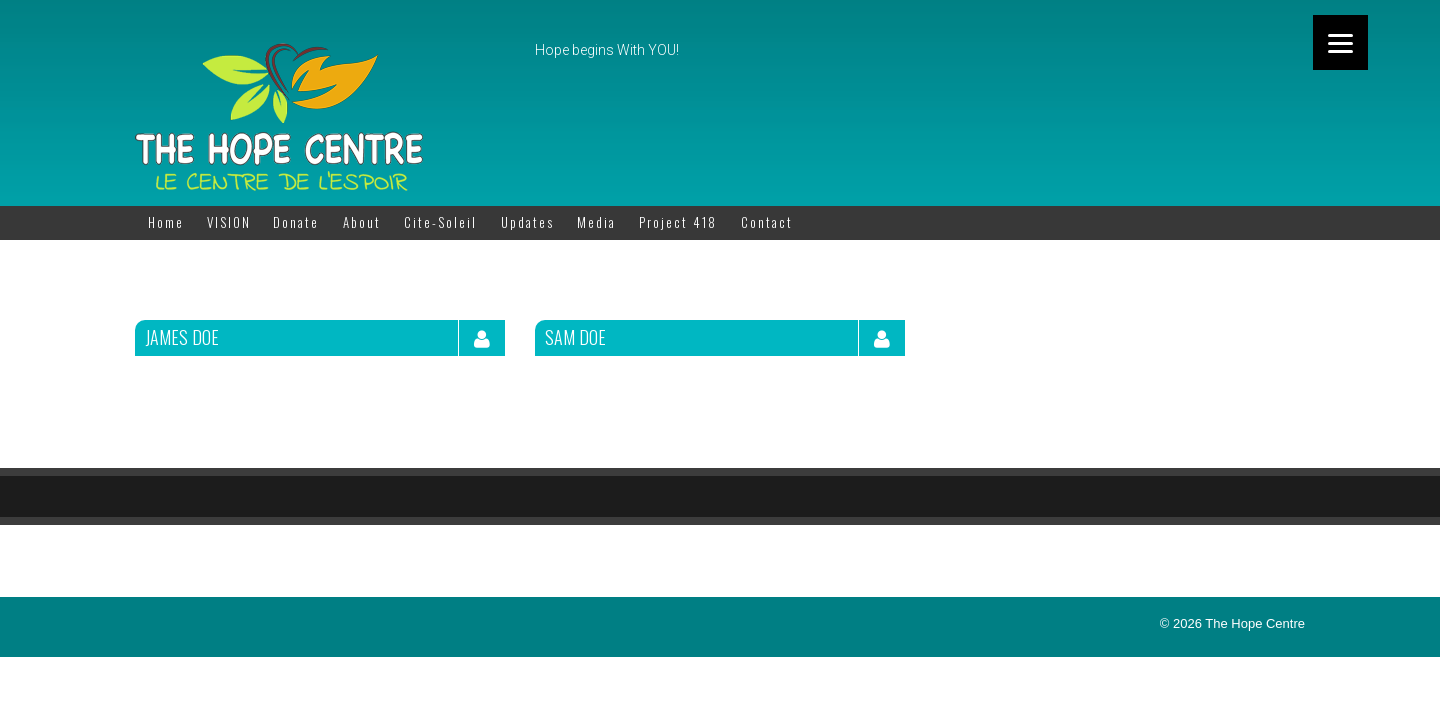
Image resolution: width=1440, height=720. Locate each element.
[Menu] (1340, 42)
